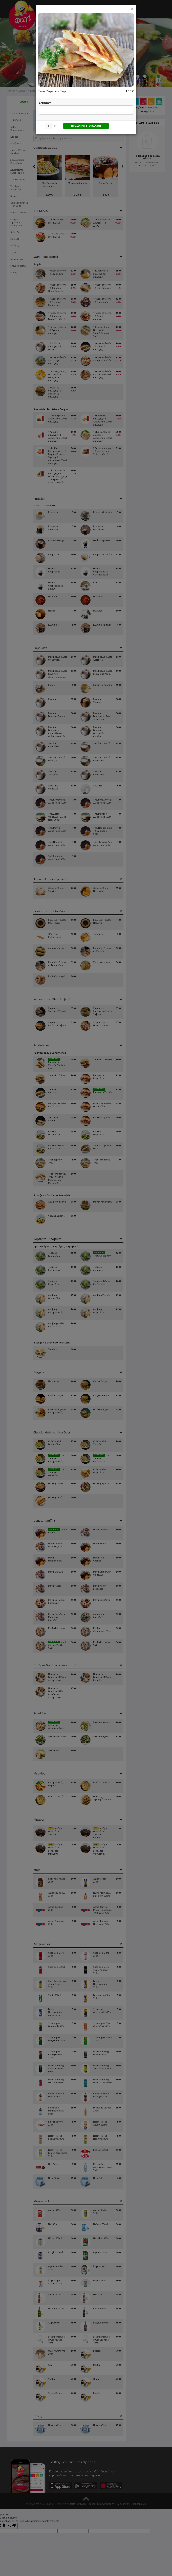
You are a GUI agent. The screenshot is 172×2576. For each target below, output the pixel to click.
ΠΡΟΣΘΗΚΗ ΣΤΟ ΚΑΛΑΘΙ (86, 126)
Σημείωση (45, 102)
